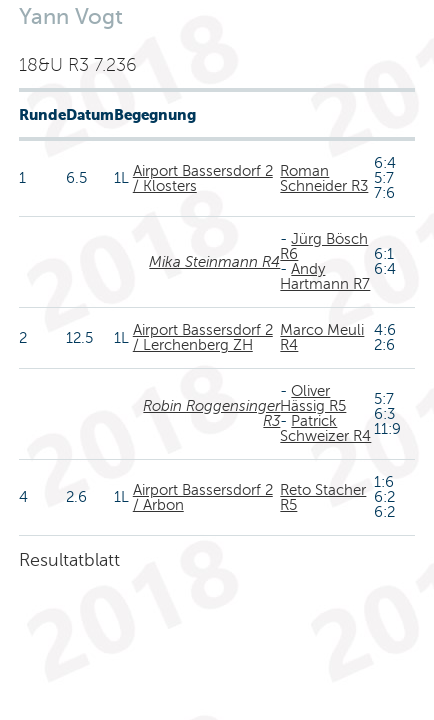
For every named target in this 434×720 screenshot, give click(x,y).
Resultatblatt (69, 560)
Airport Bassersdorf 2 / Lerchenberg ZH (203, 337)
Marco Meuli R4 (322, 337)
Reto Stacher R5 (323, 497)
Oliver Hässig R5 (313, 398)
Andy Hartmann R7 (325, 276)
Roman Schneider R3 (324, 178)
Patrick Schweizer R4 (325, 428)
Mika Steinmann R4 (214, 262)
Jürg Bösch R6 (324, 246)
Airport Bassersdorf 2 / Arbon (203, 497)
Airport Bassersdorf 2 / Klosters (203, 178)
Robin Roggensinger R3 (211, 413)
